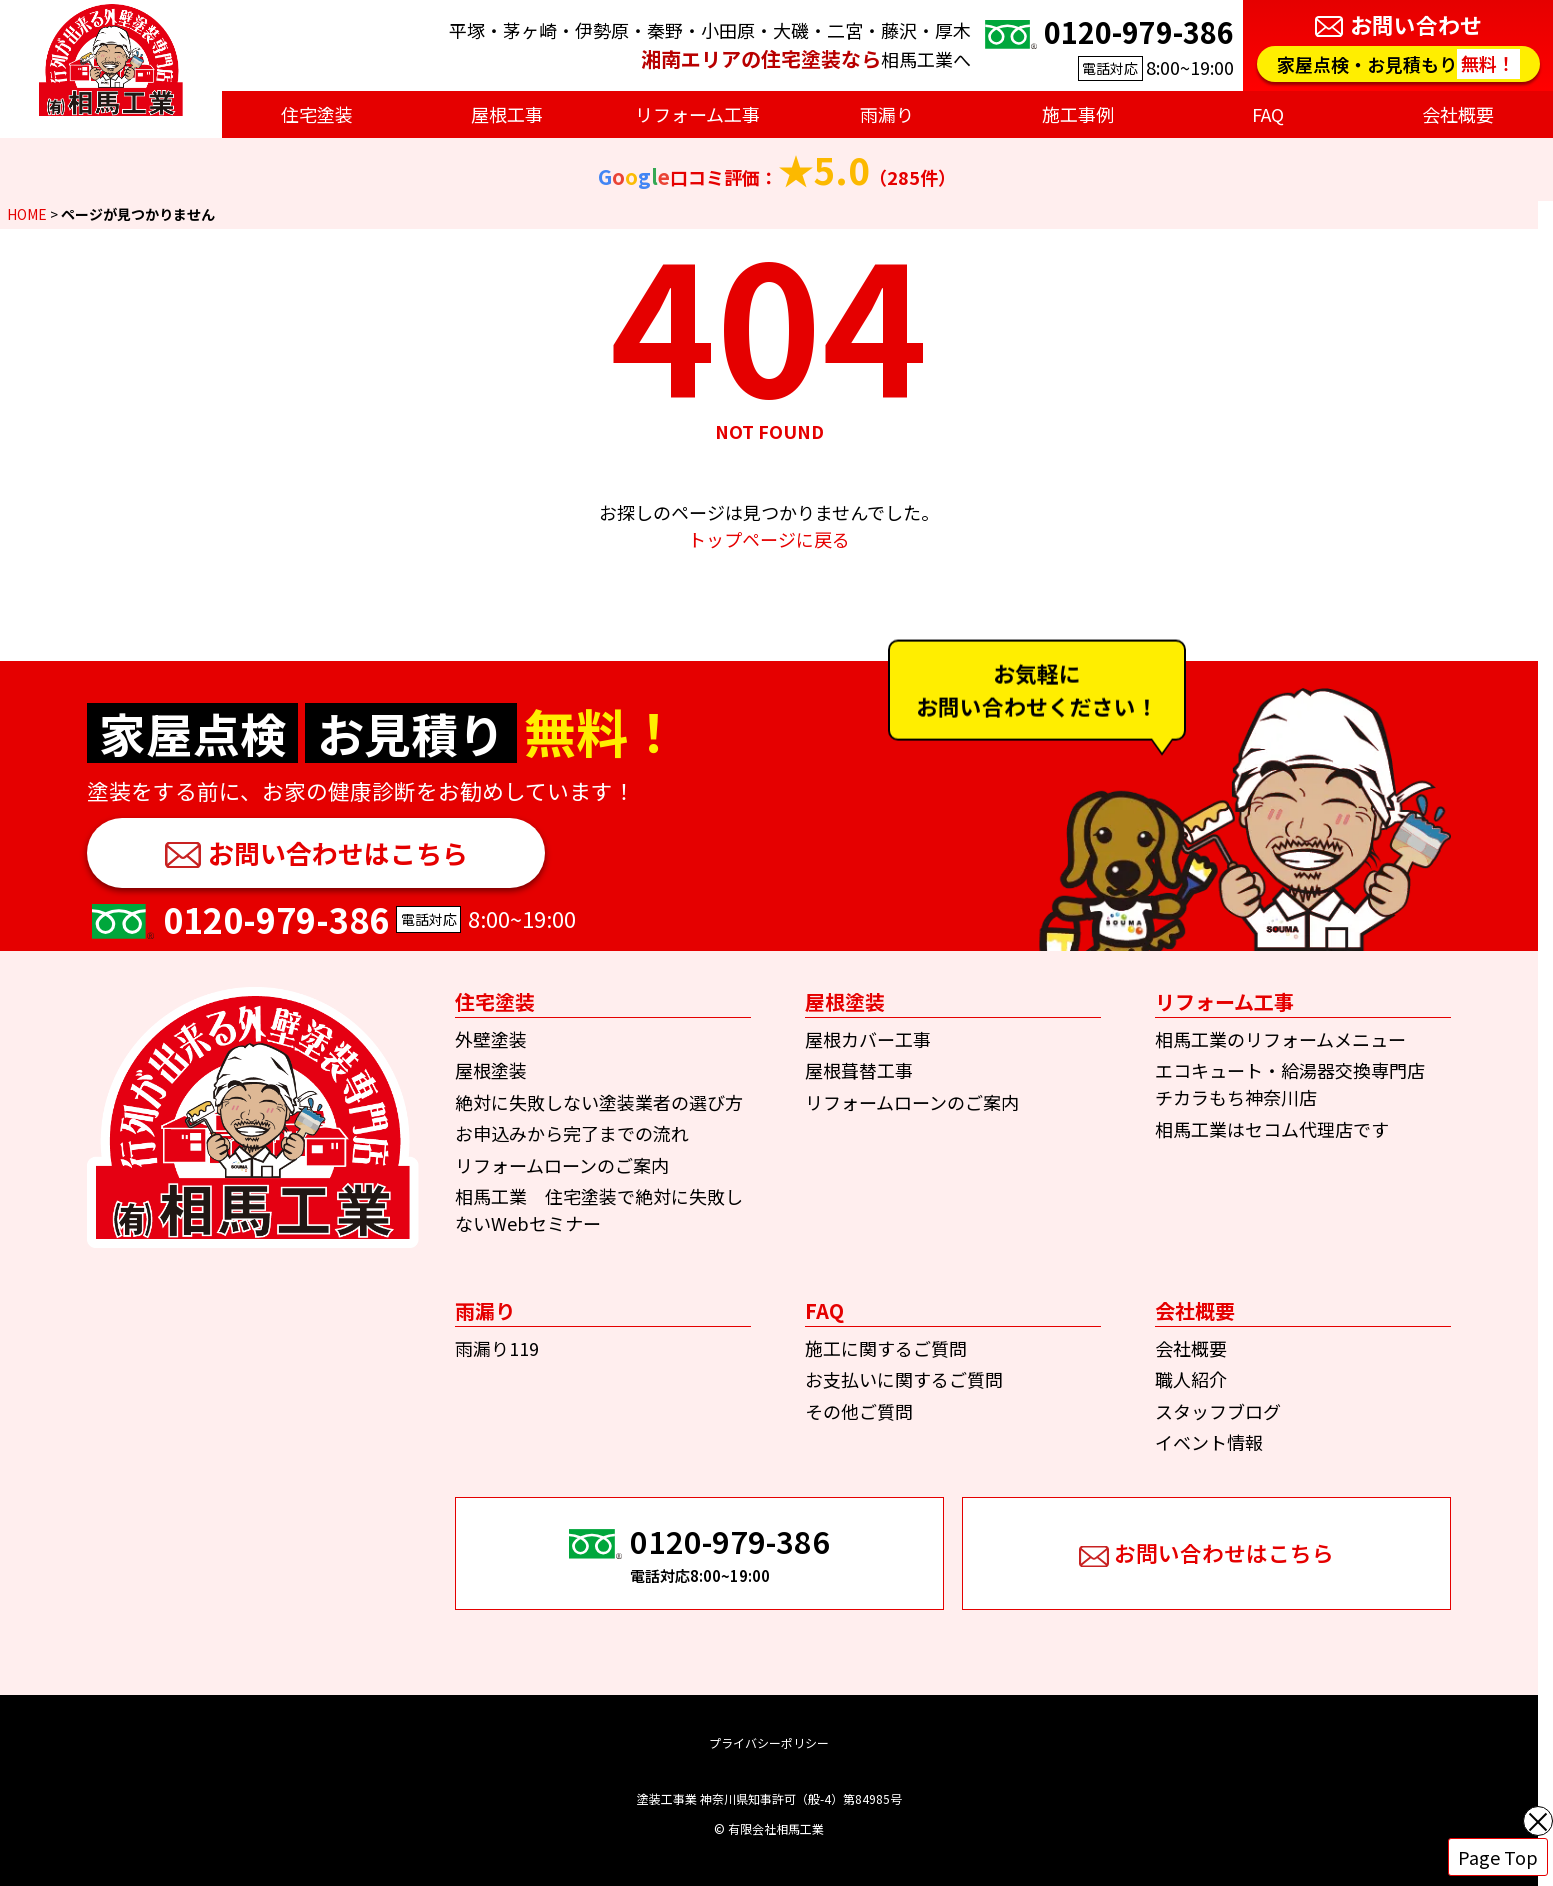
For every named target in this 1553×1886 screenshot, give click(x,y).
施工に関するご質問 (886, 1348)
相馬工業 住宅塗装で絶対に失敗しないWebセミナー (599, 1209)
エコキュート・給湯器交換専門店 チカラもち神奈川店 (1299, 1083)
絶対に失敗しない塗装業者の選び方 (599, 1102)
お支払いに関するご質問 (904, 1379)
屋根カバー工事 (868, 1039)
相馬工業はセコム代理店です (1272, 1129)
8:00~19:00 (1107, 45)
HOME (27, 214)
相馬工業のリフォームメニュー (1280, 1039)
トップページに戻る (769, 539)
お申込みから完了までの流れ (572, 1133)
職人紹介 (1191, 1379)
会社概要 (1191, 1348)
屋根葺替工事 (859, 1070)
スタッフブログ (1218, 1411)
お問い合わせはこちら (338, 852)
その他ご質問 (859, 1411)
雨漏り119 (497, 1348)
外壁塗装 (491, 1039)
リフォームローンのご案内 (562, 1165)
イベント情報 (1209, 1442)
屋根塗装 (491, 1070)
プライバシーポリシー (769, 1742)
